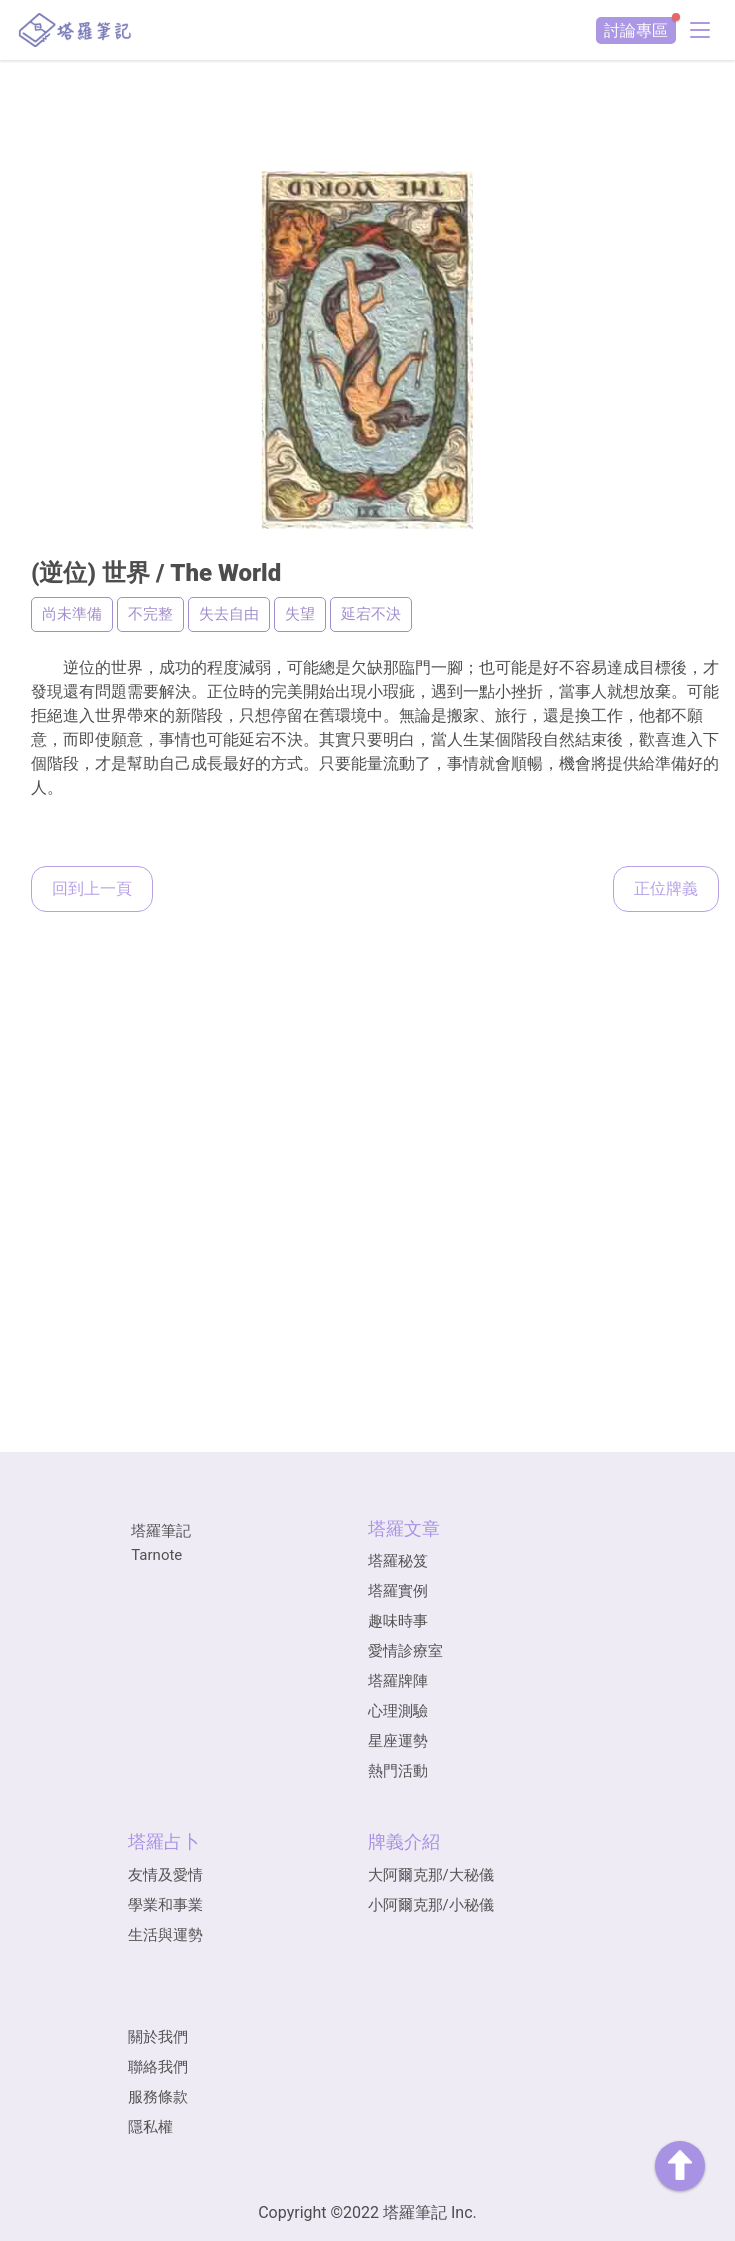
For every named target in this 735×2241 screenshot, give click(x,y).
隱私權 (150, 2127)
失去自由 (229, 614)
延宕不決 (371, 614)
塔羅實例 (398, 1591)
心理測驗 (398, 1711)
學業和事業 (165, 1905)
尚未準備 (72, 614)
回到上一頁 (92, 888)
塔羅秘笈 (398, 1561)
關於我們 (158, 2037)
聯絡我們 (158, 2067)
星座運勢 (398, 1741)
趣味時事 (398, 1621)
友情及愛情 (165, 1875)
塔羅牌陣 (398, 1681)
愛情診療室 (405, 1651)
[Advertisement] (368, 105)
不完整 (150, 614)
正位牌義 (666, 888)
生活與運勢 (165, 1935)
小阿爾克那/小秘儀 (431, 1905)
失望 (300, 614)
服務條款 (158, 2097)
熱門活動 (398, 1771)
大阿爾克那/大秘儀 (431, 1875)
